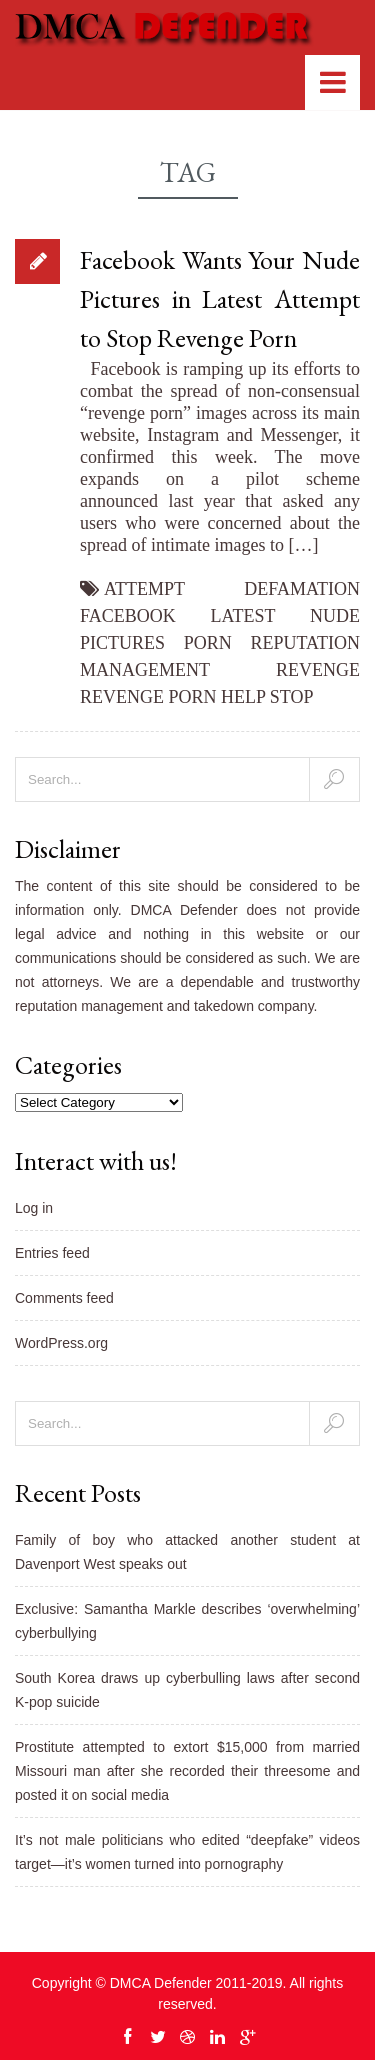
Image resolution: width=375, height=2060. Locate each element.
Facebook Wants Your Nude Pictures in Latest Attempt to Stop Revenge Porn (220, 299)
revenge (318, 670)
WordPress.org (61, 1343)
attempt (144, 589)
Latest (243, 616)
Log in (34, 1208)
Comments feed (64, 1298)
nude (335, 616)
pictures (122, 643)
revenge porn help (172, 697)
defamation (302, 589)
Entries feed (52, 1253)
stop (292, 697)
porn (208, 643)
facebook (128, 616)
